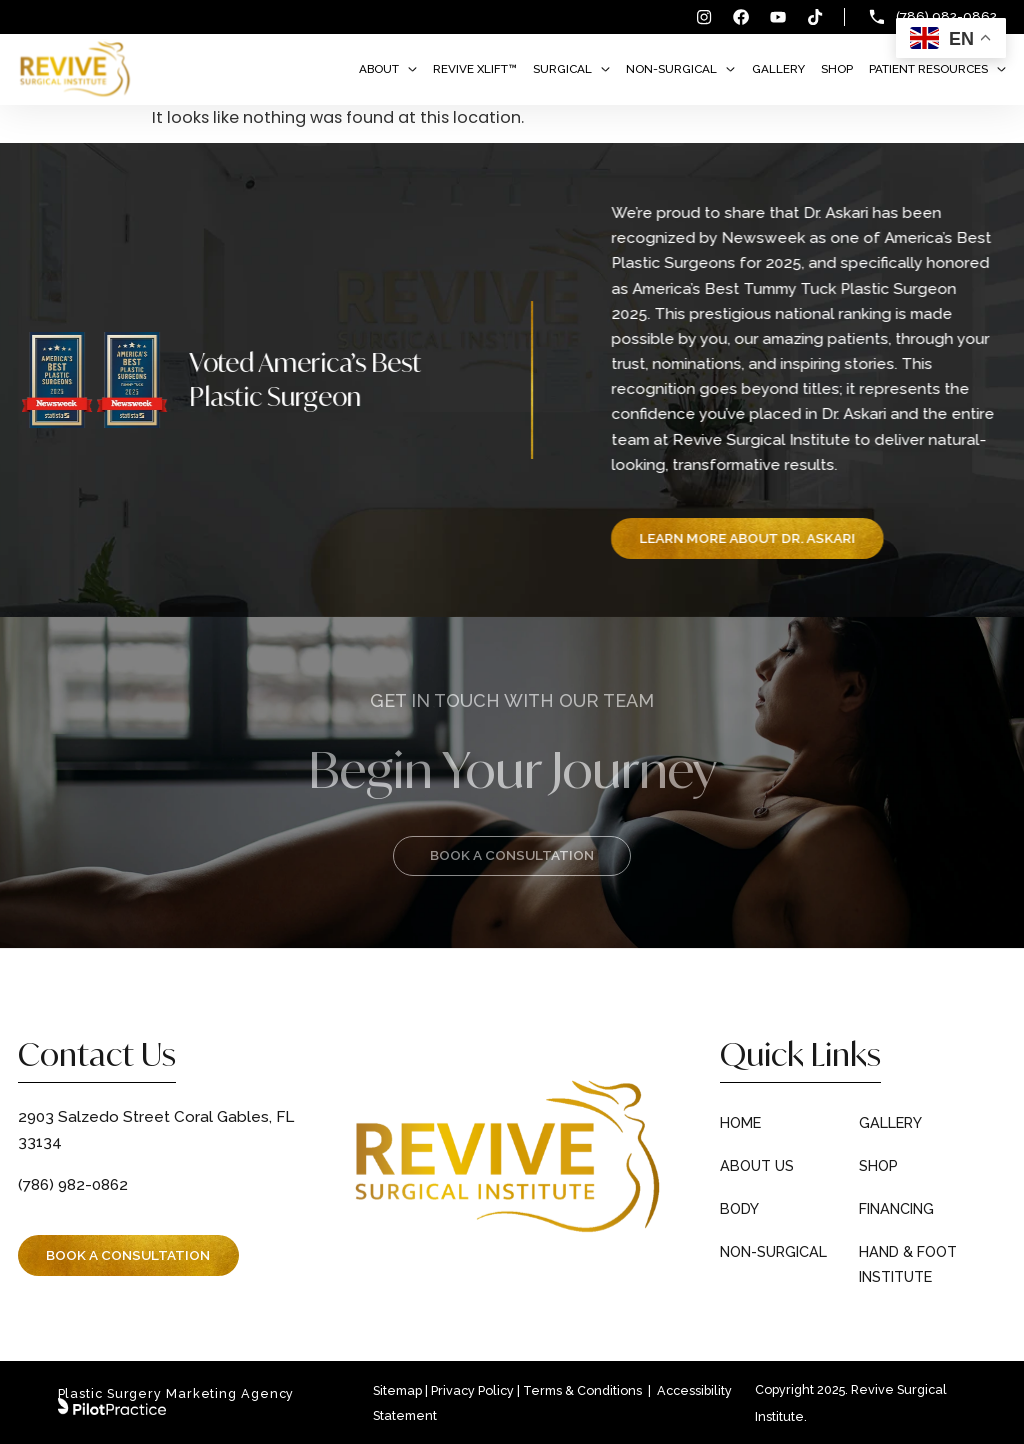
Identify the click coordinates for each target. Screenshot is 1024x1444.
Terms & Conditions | (588, 1390)
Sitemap (397, 1390)
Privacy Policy (472, 1390)
